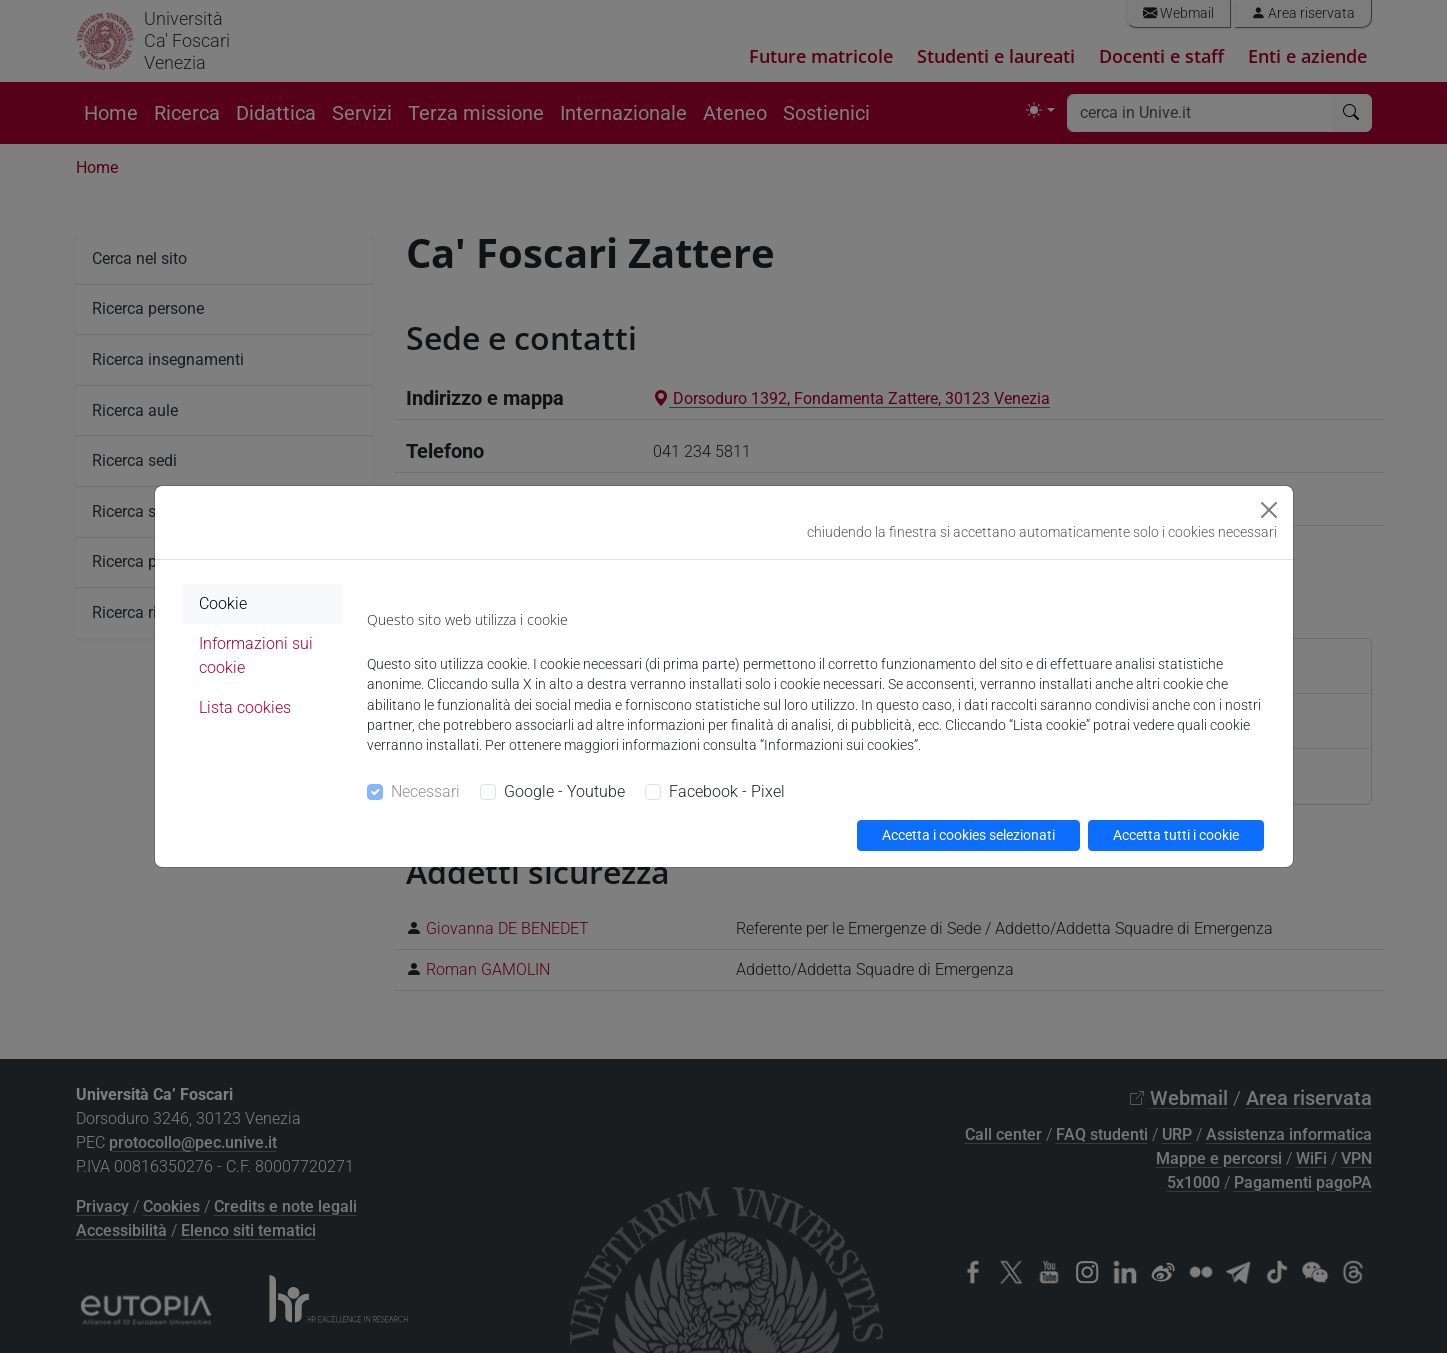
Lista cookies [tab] (245, 707)
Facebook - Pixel (727, 791)
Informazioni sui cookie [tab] (256, 655)
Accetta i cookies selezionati (968, 835)
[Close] (1269, 510)
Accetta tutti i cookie (1176, 835)
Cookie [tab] (223, 603)
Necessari (425, 791)
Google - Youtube (564, 791)
